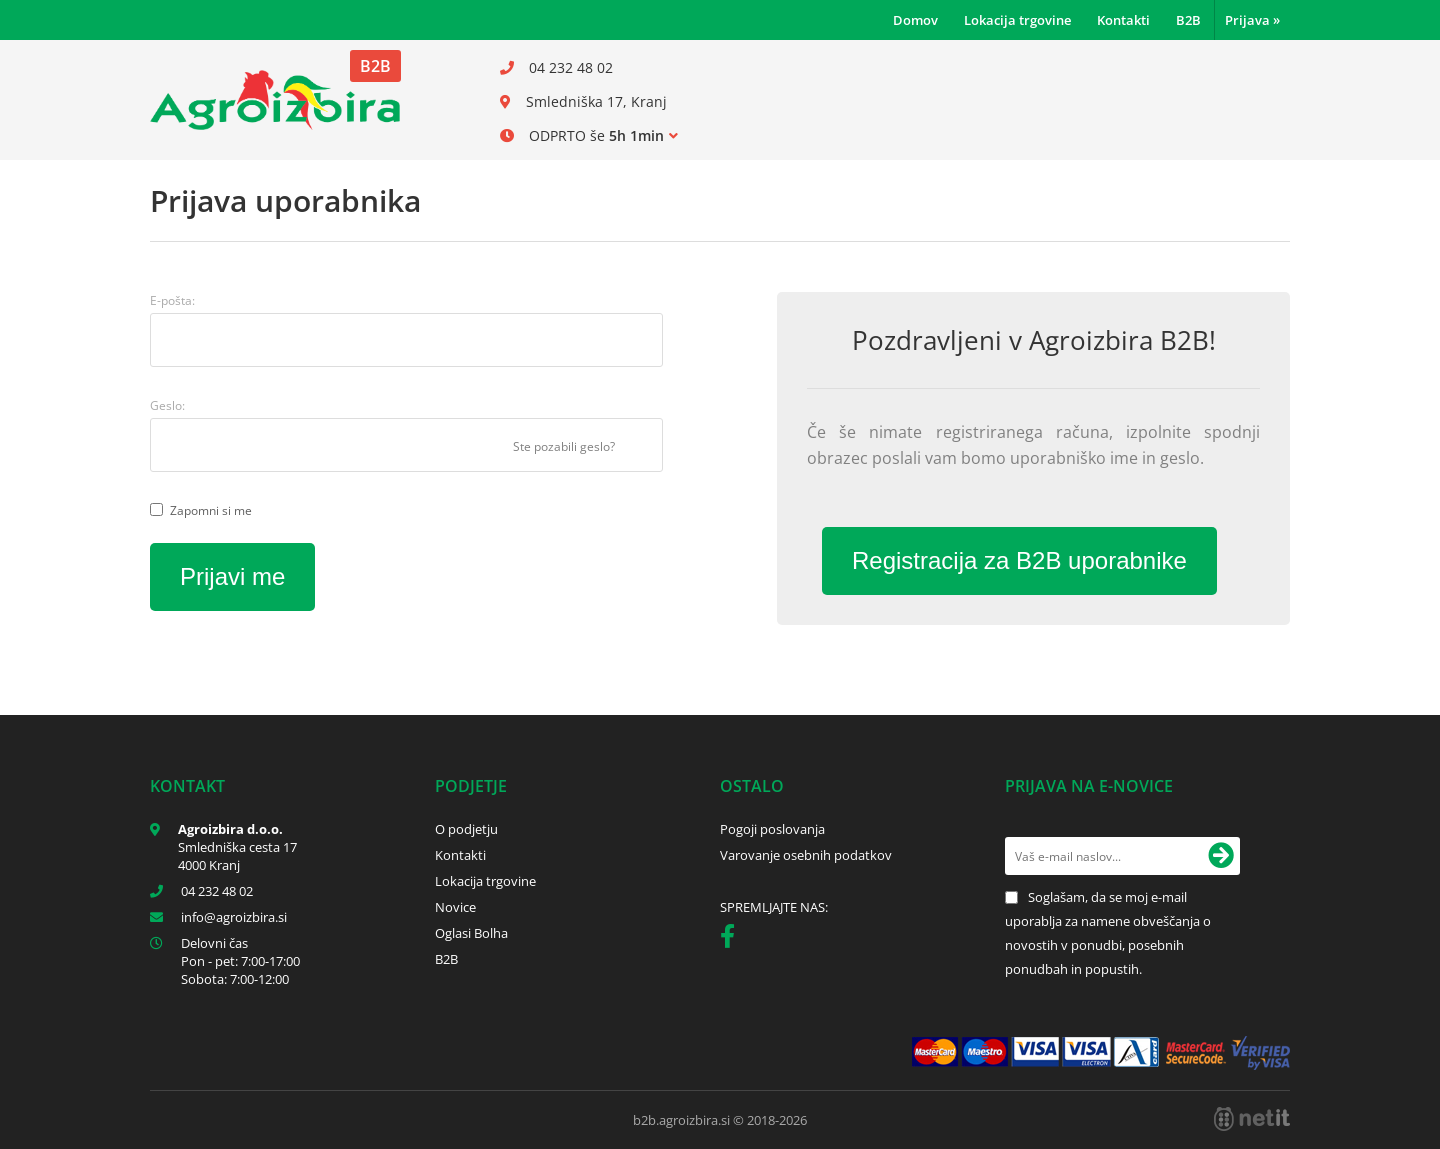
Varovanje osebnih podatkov (806, 855)
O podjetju (466, 829)
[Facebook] (732, 940)
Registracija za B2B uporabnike (1019, 560)
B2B (1188, 20)
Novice (455, 907)
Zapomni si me (211, 510)
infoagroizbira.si (234, 917)
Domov (915, 20)
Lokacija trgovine (1017, 20)
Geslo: (167, 405)
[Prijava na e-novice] (1221, 856)
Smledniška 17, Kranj (596, 101)
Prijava (1252, 20)
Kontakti (1123, 20)
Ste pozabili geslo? (564, 446)
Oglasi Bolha (471, 933)
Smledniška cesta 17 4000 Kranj (237, 856)
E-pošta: (172, 300)
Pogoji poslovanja (772, 829)
